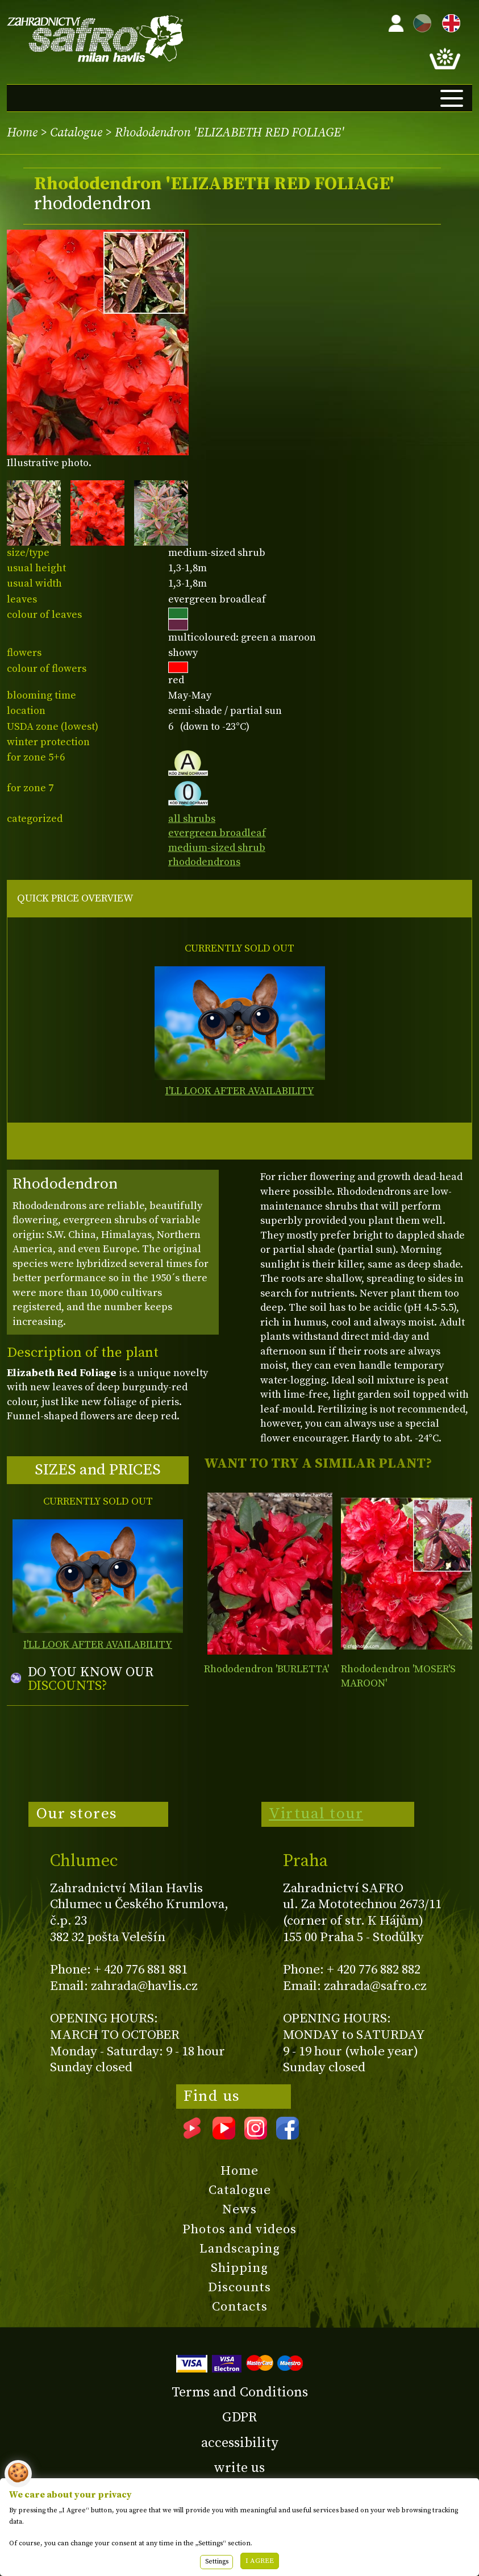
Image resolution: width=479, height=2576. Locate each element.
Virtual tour (316, 1813)
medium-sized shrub (216, 847)
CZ (419, 21)
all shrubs (191, 818)
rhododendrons (204, 862)
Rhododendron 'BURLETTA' (266, 1669)
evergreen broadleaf (217, 833)
